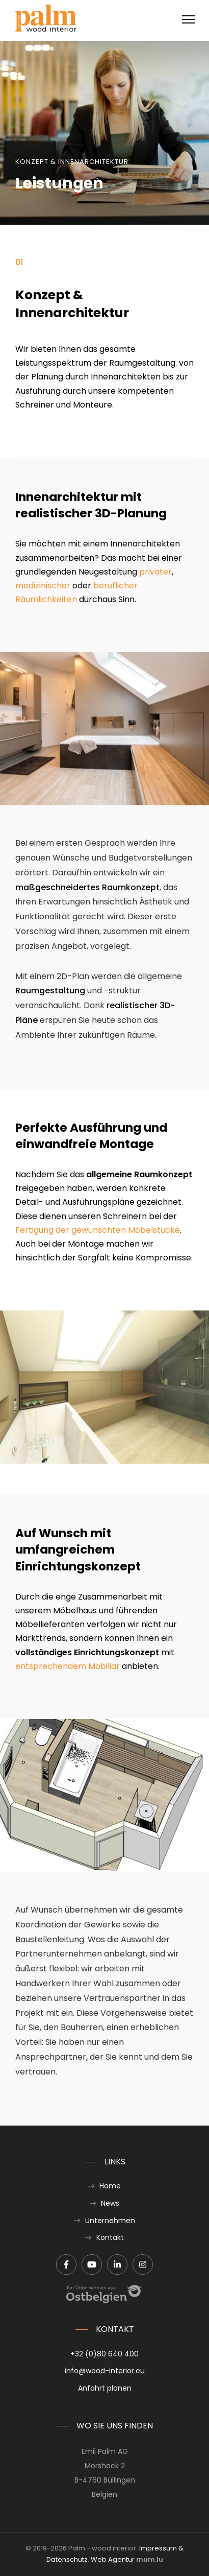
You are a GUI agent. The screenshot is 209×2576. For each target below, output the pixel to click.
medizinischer (42, 585)
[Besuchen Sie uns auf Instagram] (143, 2264)
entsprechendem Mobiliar (67, 1666)
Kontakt (110, 2237)
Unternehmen (110, 2220)
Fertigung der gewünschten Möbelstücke (97, 1230)
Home (110, 2186)
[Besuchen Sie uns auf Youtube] (92, 2264)
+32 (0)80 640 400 (104, 2354)
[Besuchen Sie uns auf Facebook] (66, 2264)
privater (155, 572)
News (110, 2203)
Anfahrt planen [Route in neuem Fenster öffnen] (105, 2388)
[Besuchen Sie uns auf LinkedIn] (117, 2264)
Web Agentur (113, 2559)
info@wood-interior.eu (105, 2371)
